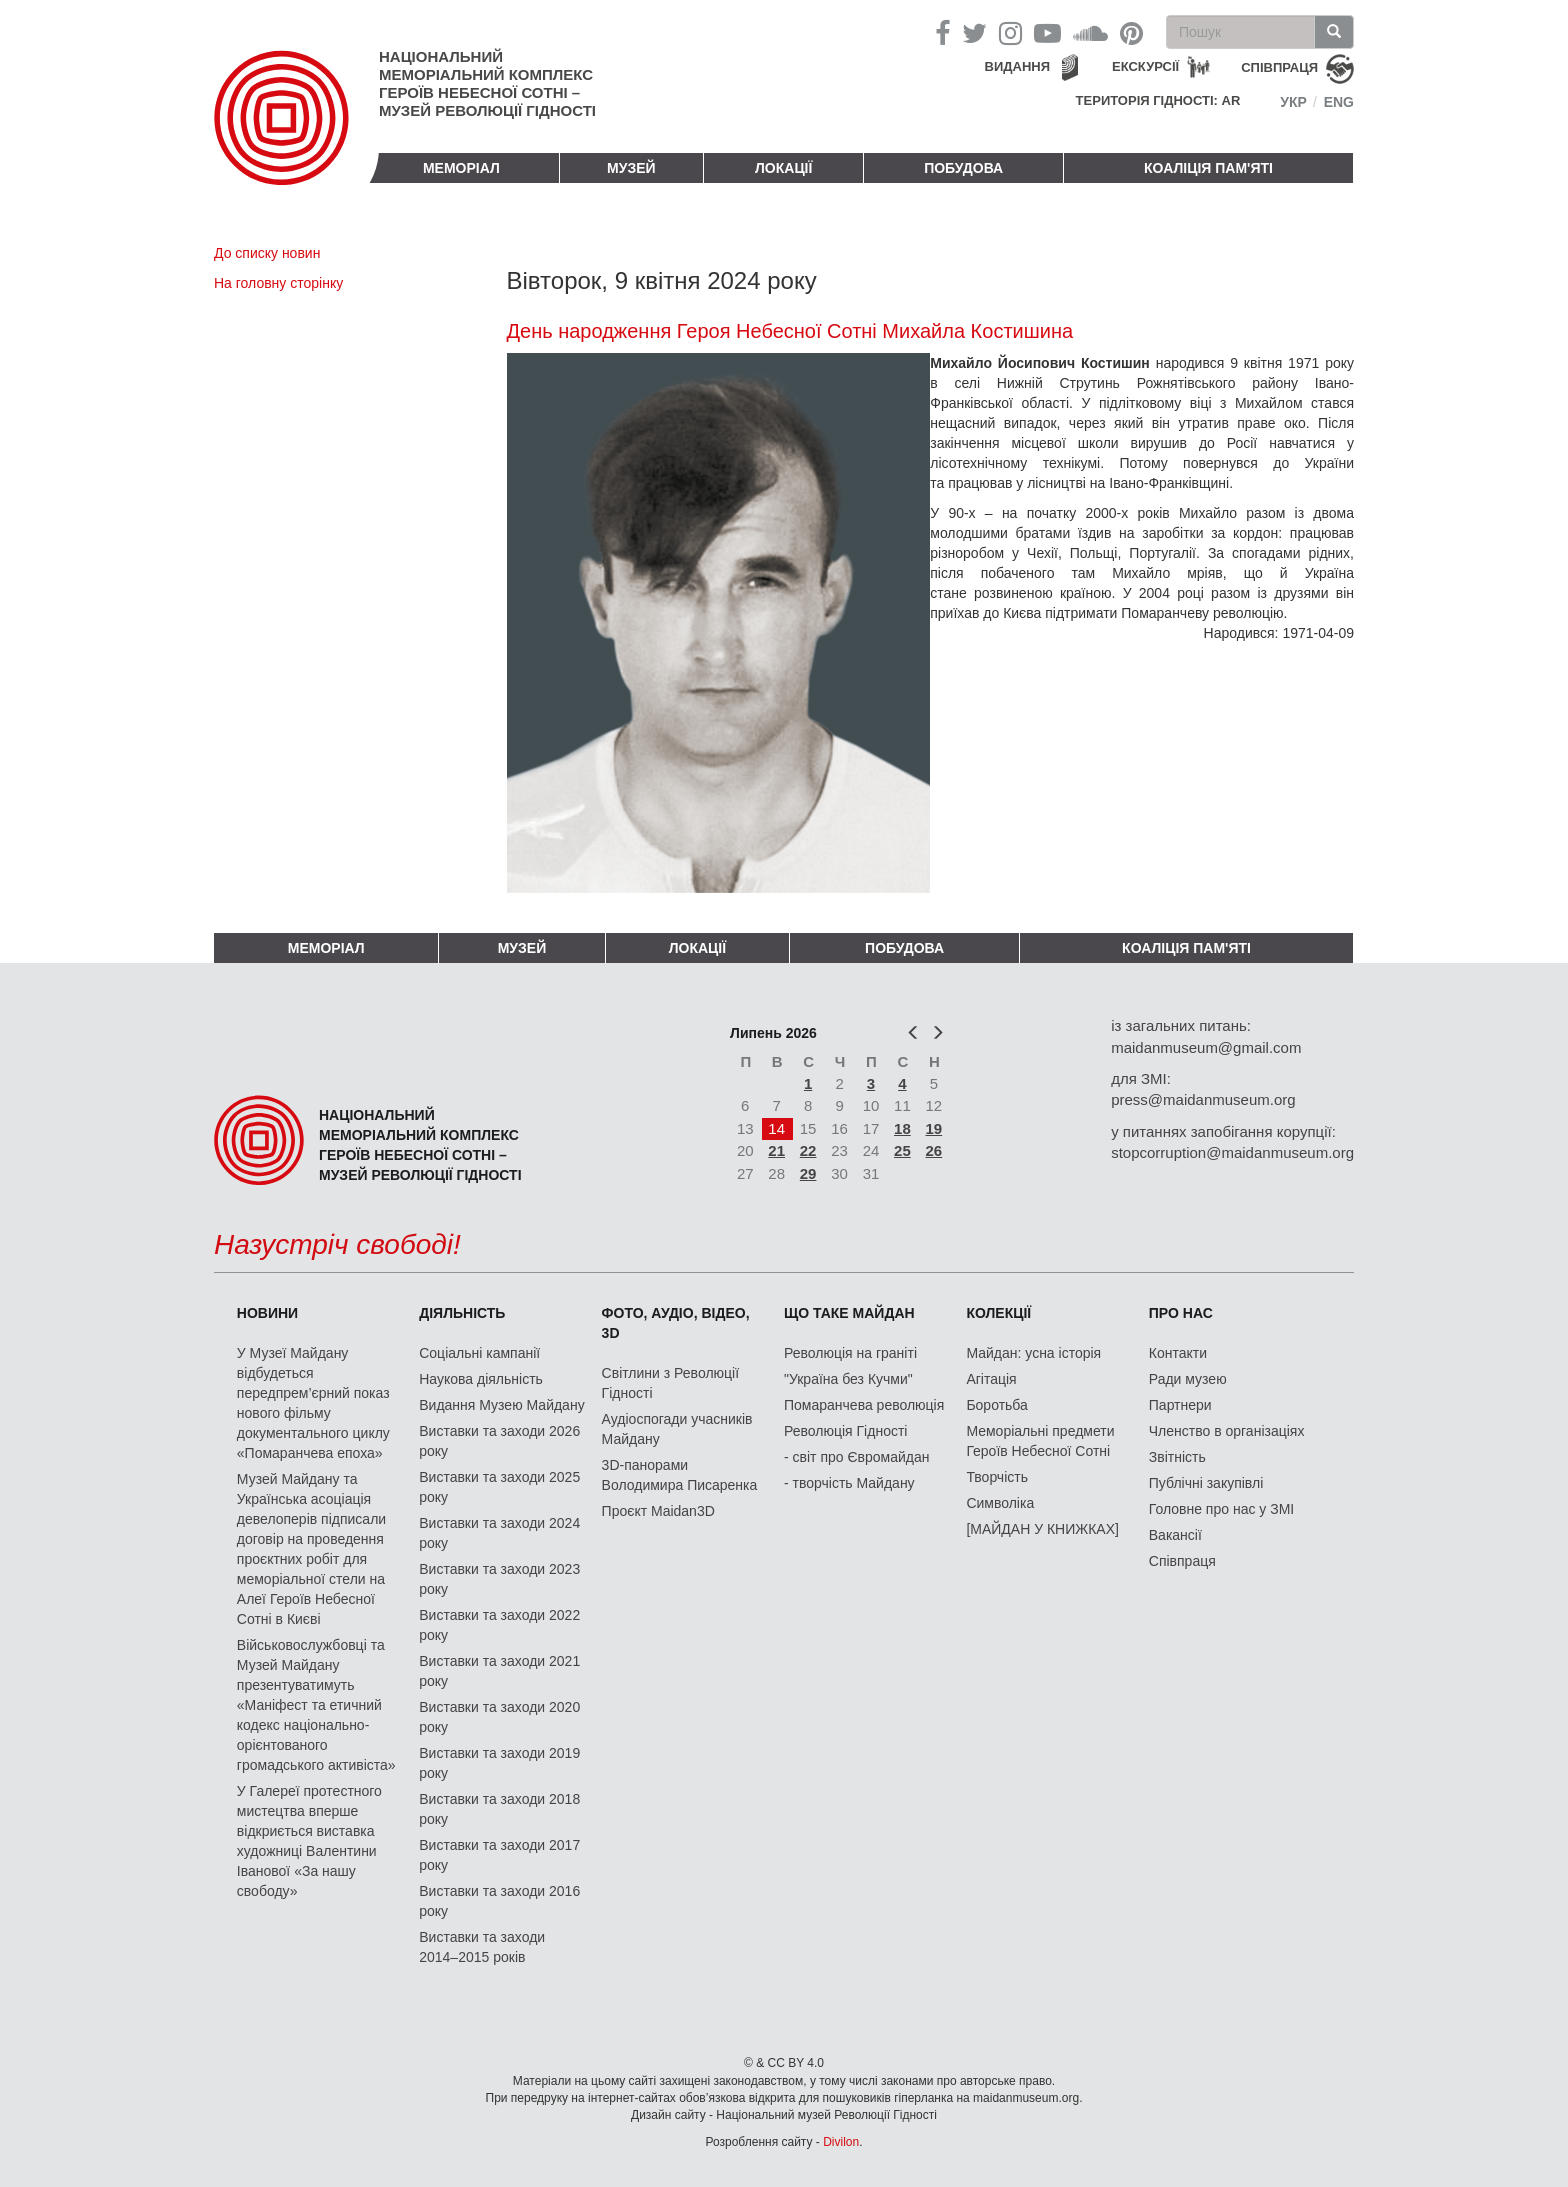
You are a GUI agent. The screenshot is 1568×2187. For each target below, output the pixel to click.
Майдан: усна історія (1033, 1353)
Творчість (997, 1477)
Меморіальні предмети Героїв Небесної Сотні (1040, 1441)
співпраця (1279, 67)
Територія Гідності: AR (1158, 100)
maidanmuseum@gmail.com (1206, 1047)
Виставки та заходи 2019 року (499, 1763)
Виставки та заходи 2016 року (499, 1901)
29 (808, 1173)
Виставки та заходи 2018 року (499, 1809)
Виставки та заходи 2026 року (499, 1441)
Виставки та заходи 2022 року (499, 1625)
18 (902, 1128)
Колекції (998, 1313)
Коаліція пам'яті (1208, 168)
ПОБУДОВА (963, 168)
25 (902, 1150)
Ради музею (1188, 1379)
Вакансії (1175, 1535)
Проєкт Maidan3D (658, 1511)
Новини (267, 1313)
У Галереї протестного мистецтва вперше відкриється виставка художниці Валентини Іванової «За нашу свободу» (309, 1841)
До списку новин (267, 253)
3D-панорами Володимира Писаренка (680, 1475)
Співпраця (1182, 1561)
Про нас (1181, 1313)
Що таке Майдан (849, 1313)
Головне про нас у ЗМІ (1221, 1509)
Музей (631, 168)
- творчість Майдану (849, 1483)
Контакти (1178, 1353)
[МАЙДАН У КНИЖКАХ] (1042, 1529)
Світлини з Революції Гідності (670, 1383)
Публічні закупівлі (1206, 1483)
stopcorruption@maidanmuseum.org (1232, 1152)
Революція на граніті (850, 1353)
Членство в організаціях (1227, 1431)
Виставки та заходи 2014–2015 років (482, 1947)
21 (776, 1150)
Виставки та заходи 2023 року (499, 1579)
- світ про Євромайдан (856, 1457)
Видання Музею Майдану (501, 1405)
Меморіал (461, 168)
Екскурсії (1145, 66)
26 (934, 1150)
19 (934, 1128)
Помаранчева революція (864, 1405)
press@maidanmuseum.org (1203, 1099)
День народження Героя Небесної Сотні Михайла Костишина (790, 331)
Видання (1018, 66)
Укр (1293, 102)
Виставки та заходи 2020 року (499, 1717)
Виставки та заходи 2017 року (499, 1855)
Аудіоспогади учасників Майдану (677, 1429)
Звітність (1177, 1457)
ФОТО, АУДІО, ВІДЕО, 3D (676, 1323)
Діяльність (462, 1313)
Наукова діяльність (481, 1379)
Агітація (991, 1379)
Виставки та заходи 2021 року (499, 1671)
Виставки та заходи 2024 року (499, 1533)
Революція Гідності (845, 1431)
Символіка (1000, 1503)
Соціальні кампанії (479, 1353)
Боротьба (996, 1405)
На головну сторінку (278, 283)
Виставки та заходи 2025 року (499, 1487)
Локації (783, 168)
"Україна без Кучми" (848, 1379)
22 (808, 1150)
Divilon (841, 2142)
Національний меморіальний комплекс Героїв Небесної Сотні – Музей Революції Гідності (487, 83)
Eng (1339, 102)
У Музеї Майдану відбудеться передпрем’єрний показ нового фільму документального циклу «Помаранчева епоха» (313, 1403)
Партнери (1180, 1405)
